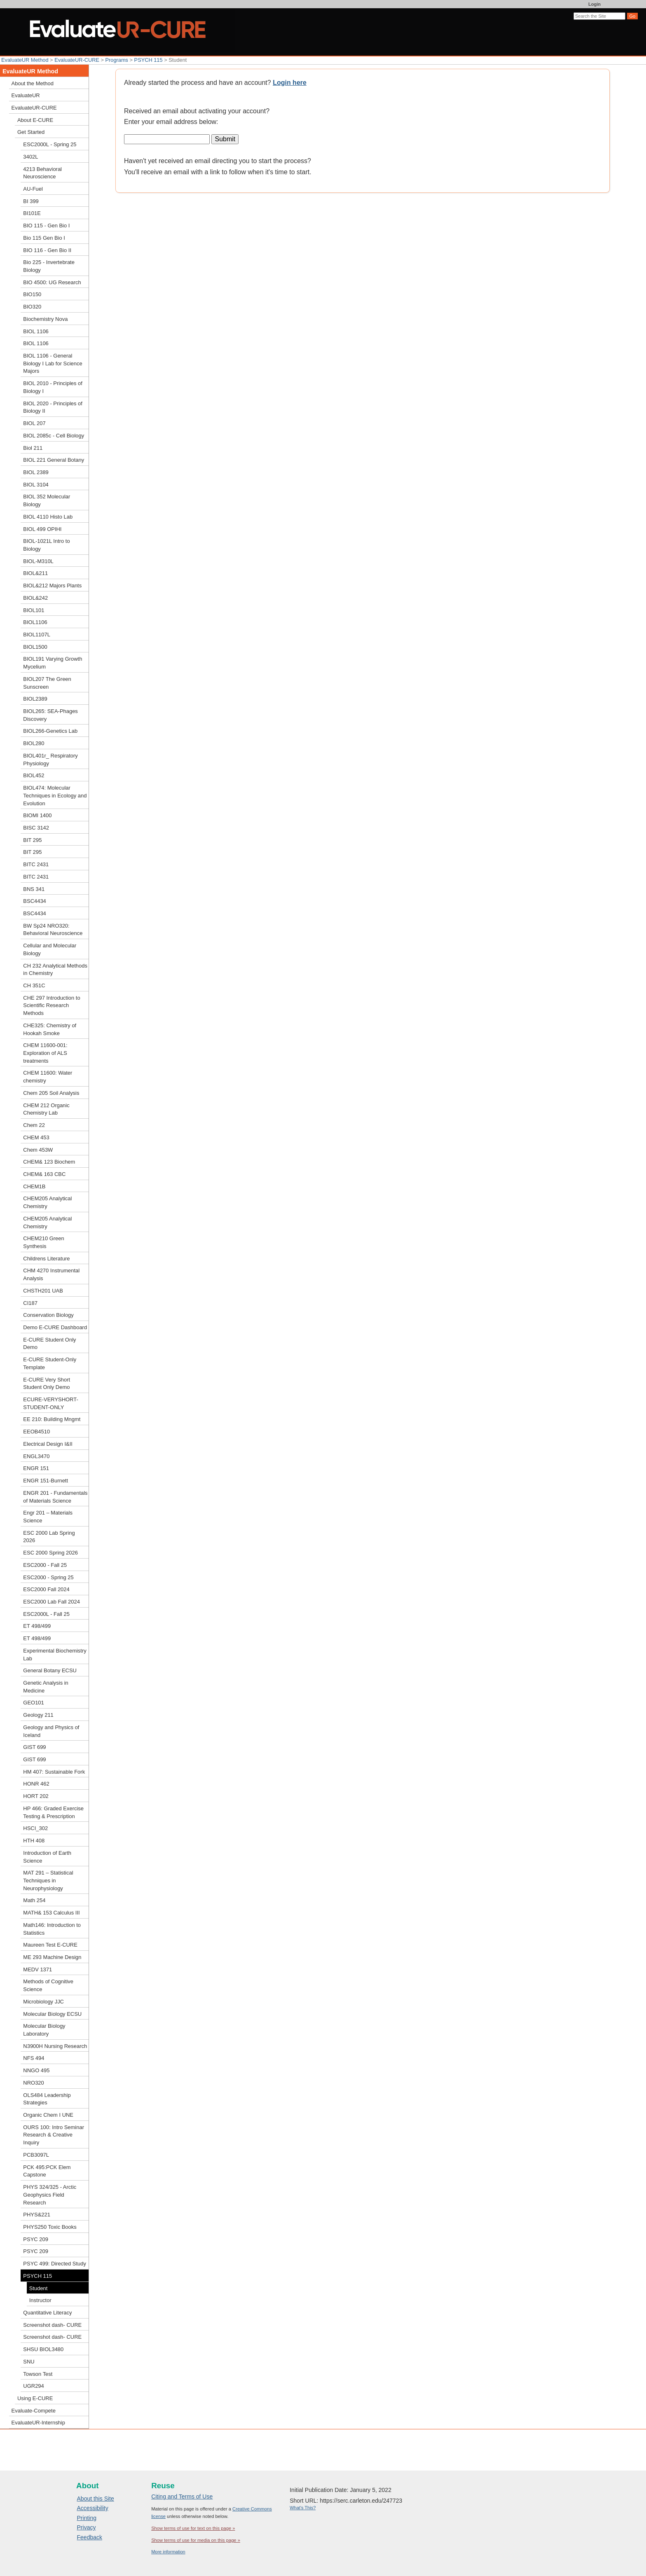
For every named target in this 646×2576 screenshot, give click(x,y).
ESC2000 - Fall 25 (45, 1565)
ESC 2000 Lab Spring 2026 (49, 1537)
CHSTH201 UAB (43, 1291)
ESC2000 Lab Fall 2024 (51, 1602)
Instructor (40, 2300)
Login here (290, 82)
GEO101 (33, 1702)
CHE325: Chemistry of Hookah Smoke (49, 1029)
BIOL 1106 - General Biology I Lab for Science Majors (52, 363)
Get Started (30, 132)
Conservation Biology (48, 1315)
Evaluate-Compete (34, 2411)
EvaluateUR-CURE (76, 60)
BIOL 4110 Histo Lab (48, 517)
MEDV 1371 (37, 1969)
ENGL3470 (36, 1456)
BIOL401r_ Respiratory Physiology (50, 760)
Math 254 (34, 1900)
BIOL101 (33, 610)
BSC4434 (34, 901)
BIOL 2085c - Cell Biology (53, 435)
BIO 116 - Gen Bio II (47, 250)
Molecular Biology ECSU (52, 2014)
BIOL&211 (35, 573)
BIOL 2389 (35, 472)
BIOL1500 (35, 647)
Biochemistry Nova (45, 319)
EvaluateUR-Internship (38, 2422)
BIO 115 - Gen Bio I (46, 225)
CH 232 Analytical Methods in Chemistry (55, 970)
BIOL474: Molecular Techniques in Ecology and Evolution (55, 795)
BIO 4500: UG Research (52, 282)
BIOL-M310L (38, 561)
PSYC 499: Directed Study (54, 2263)
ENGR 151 (36, 1468)
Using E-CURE (35, 2398)
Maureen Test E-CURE (50, 1945)
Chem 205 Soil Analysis (51, 1093)
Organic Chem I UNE (48, 2115)
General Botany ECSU (50, 1670)
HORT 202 (35, 1796)
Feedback (89, 2537)
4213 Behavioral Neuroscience (42, 173)
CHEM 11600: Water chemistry (47, 1077)
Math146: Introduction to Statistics (52, 1929)
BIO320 (32, 307)
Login (594, 4)
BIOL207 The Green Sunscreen (47, 683)
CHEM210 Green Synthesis (43, 1242)
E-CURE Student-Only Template (49, 1363)
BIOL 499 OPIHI (42, 529)
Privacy (86, 2527)
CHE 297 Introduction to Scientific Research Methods (51, 1005)
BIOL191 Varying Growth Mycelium (52, 663)
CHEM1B (34, 1186)
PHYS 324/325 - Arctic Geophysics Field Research (49, 2194)
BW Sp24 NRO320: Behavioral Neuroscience (52, 930)
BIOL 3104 (35, 485)
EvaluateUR (26, 95)
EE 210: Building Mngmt (51, 1419)
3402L (30, 157)
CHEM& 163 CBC (44, 1174)
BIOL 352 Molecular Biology (46, 500)
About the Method (33, 83)
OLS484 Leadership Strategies (46, 2099)
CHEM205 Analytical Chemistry (47, 1202)
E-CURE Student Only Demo (49, 1344)
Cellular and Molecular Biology (49, 949)
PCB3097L (36, 2155)
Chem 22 (34, 1125)
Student (38, 2288)
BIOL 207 (34, 423)
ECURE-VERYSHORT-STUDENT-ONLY (50, 1403)
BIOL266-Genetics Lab (50, 731)
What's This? (303, 2507)
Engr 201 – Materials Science (48, 1517)
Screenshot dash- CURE (52, 2325)
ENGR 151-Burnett (45, 1480)
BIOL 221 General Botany (53, 460)
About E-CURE (35, 120)
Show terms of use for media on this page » (195, 2540)
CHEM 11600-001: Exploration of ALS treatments (45, 1053)
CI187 (30, 1303)
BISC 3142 (36, 828)
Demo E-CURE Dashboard (55, 1327)
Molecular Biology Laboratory (44, 2030)
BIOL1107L (36, 634)
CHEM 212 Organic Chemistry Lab (46, 1109)
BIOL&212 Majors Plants (52, 585)
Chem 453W (38, 1150)
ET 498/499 (37, 1626)
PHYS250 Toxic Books (49, 2227)
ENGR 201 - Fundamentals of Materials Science (55, 1497)
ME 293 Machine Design (52, 1957)
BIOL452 (33, 775)
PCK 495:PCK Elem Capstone (46, 2171)
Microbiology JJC (43, 2002)
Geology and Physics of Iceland (51, 1731)
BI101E (32, 213)
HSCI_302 (35, 1828)
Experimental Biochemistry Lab (54, 1655)
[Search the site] (599, 16)
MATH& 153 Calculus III (51, 1913)
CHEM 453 (36, 1137)
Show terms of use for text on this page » (193, 2528)
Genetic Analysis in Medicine (45, 1687)
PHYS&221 (36, 2214)
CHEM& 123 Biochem (49, 1162)
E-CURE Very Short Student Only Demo (46, 1384)
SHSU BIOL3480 (43, 2349)
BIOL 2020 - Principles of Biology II (52, 407)
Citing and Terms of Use (182, 2496)
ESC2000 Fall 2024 (46, 1589)
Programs (116, 60)
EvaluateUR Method (25, 60)
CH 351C (34, 985)
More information (168, 2551)
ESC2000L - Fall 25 (46, 1614)
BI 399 (30, 201)
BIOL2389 (35, 699)
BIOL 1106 (35, 331)
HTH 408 (33, 1840)
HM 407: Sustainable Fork (54, 1772)
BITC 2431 (36, 864)
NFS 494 (33, 2058)
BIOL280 (33, 743)
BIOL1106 (35, 622)
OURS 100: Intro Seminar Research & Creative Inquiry (53, 2135)
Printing (86, 2518)
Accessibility (92, 2508)
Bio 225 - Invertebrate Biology (49, 266)
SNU (28, 2362)
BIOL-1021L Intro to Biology (46, 545)
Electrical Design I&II (48, 1444)
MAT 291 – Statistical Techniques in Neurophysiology (48, 1880)
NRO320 (33, 2083)
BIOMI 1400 (37, 815)
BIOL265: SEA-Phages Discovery (50, 715)
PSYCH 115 (148, 60)
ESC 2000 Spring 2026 (50, 1553)
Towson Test (37, 2374)
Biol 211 (32, 448)
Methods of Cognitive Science (48, 1985)
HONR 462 (36, 1784)
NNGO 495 (36, 2070)
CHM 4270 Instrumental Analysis (51, 1274)
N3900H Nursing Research (55, 2046)
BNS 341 (33, 889)
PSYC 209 (35, 2239)
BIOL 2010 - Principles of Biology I (52, 387)
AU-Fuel (33, 189)
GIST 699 (34, 1747)
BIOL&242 (35, 598)
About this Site (95, 2498)
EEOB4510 (36, 1431)
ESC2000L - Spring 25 (49, 144)
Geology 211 (38, 1715)
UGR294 (33, 2386)
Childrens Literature (46, 1258)
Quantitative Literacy (47, 2313)
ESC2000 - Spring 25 (48, 1577)
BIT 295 (32, 840)
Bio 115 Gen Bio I (44, 238)
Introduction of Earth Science (47, 1857)
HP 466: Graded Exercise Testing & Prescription (53, 1812)
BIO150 (32, 294)
